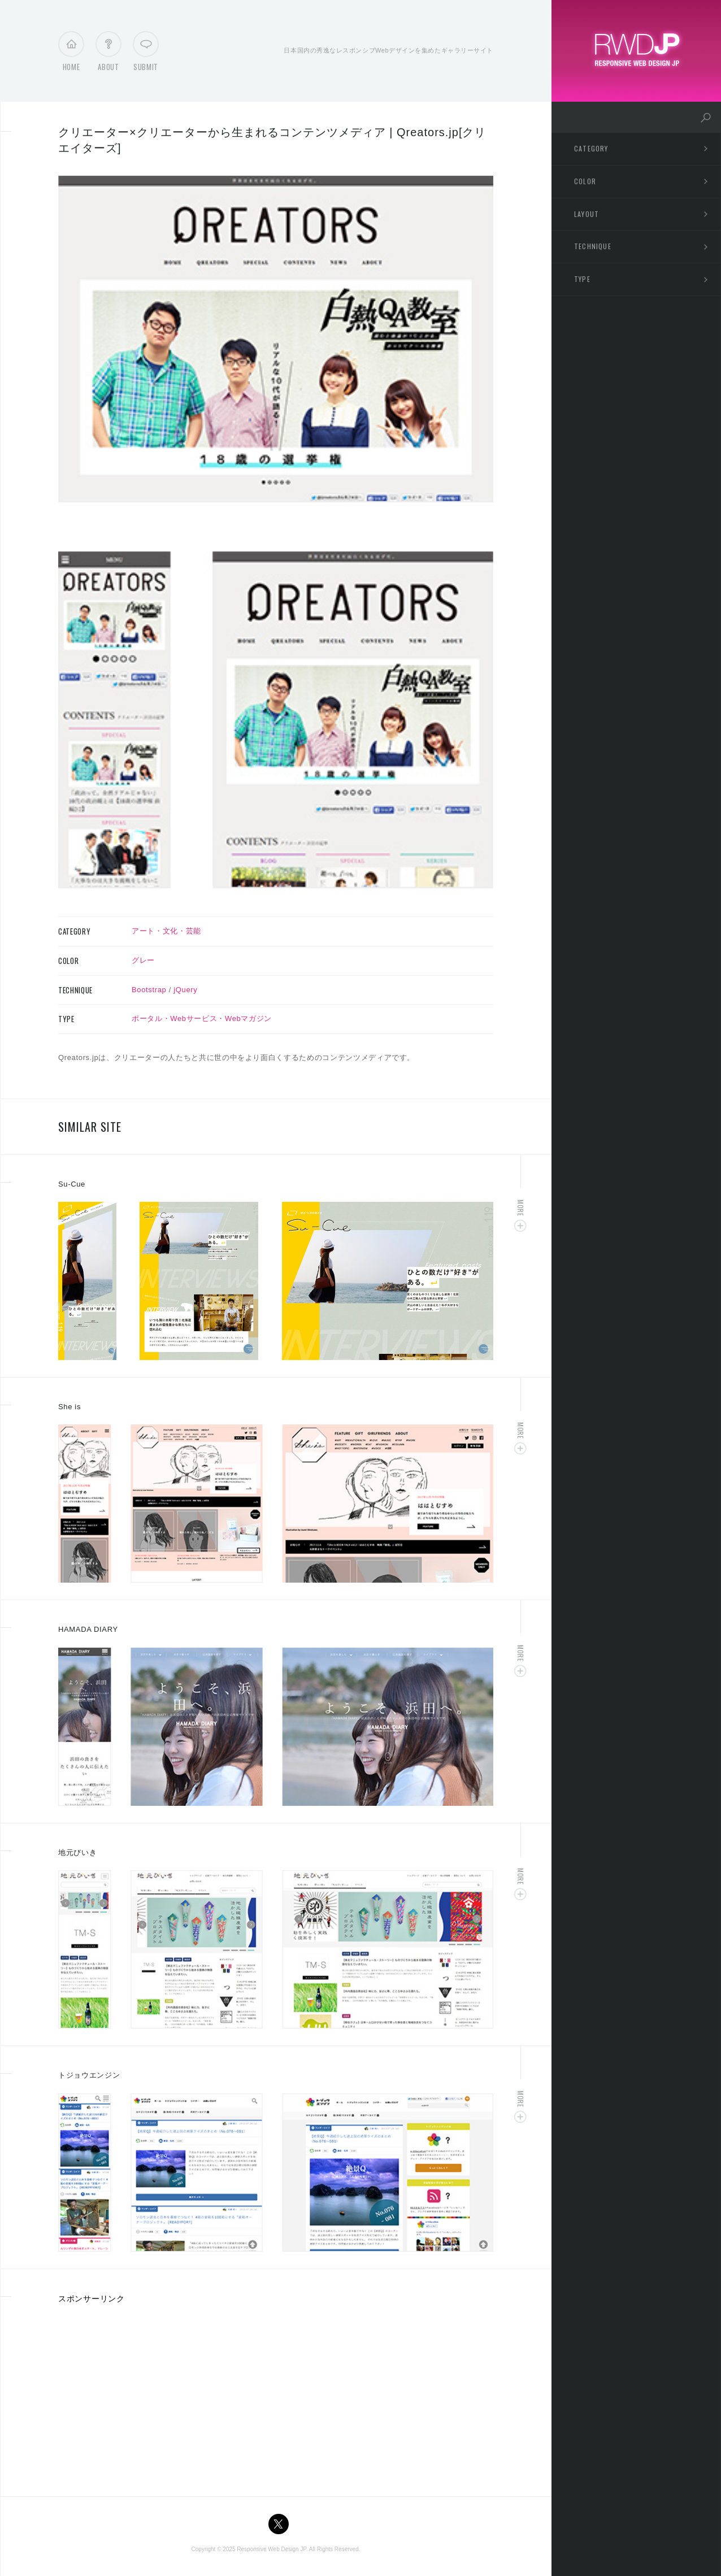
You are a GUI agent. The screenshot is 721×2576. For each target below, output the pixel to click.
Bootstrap (149, 989)
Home (71, 54)
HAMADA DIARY (88, 1629)
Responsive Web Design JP (271, 2549)
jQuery (185, 989)
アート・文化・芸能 (166, 931)
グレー (143, 960)
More (520, 1208)
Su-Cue (71, 1184)
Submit (145, 54)
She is (69, 1406)
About (108, 54)
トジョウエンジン (89, 2075)
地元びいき (77, 1852)
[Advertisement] (153, 2396)
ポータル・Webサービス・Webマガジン (202, 1018)
